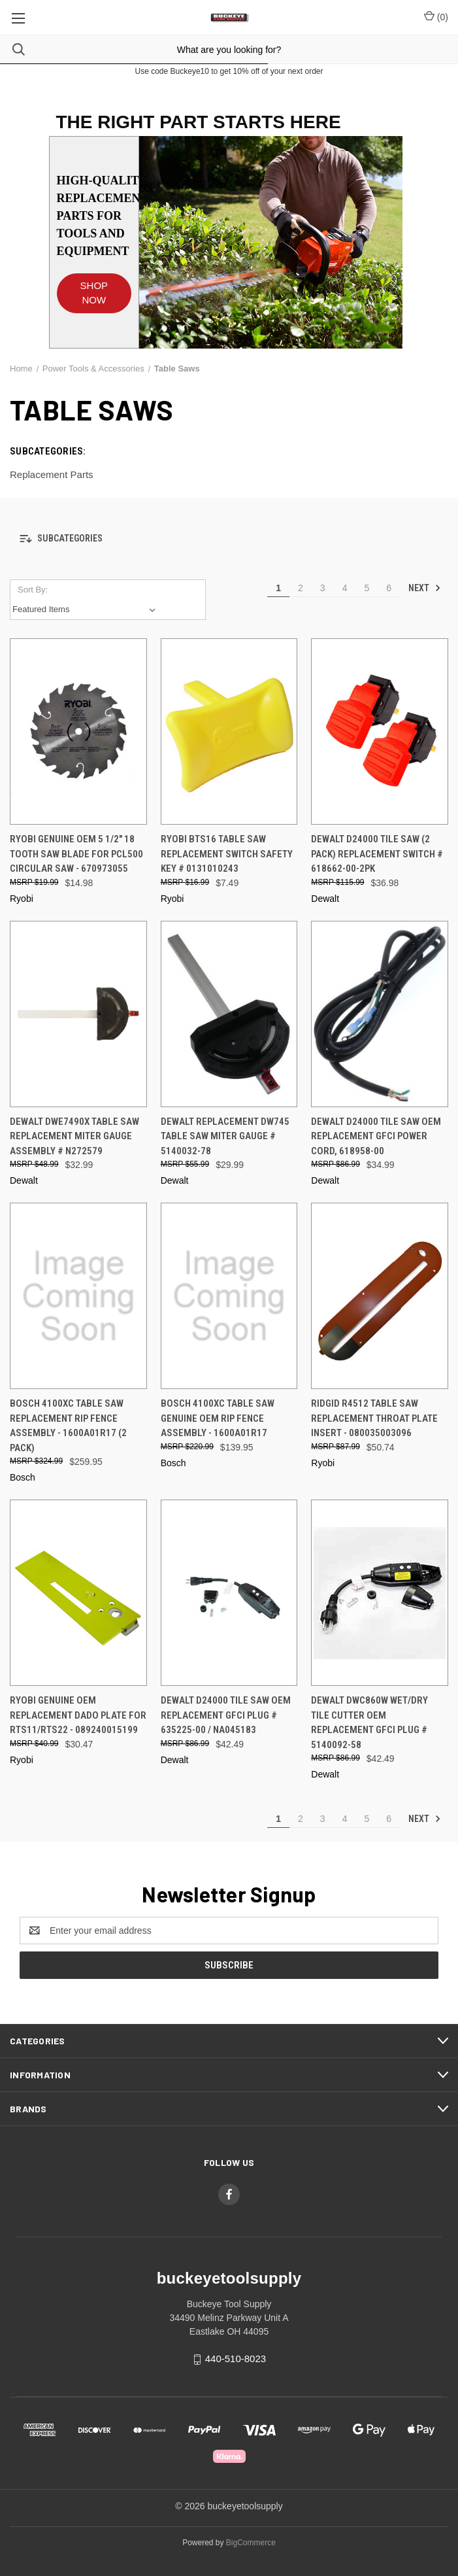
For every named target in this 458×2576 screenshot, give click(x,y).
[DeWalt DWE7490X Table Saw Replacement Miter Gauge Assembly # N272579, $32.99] (78, 1014)
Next (424, 587)
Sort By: (33, 589)
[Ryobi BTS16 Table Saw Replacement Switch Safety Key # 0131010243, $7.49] (229, 731)
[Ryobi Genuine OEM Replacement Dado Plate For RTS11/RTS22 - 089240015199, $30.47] (78, 1592)
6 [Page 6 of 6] (388, 588)
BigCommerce (251, 2542)
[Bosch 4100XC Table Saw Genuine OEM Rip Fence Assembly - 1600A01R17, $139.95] (229, 1295)
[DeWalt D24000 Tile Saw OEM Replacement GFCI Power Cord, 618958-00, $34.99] (380, 1014)
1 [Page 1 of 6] (278, 588)
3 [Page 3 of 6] (322, 588)
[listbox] (86, 609)
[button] (94, 286)
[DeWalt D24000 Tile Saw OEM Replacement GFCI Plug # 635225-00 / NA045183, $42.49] (229, 1592)
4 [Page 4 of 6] (345, 588)
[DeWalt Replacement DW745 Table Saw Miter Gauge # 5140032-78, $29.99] (229, 1014)
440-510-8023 (235, 2358)
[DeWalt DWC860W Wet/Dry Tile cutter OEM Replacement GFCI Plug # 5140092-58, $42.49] (380, 1592)
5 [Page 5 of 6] (366, 588)
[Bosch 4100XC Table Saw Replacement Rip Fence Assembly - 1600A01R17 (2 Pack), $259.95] (78, 1295)
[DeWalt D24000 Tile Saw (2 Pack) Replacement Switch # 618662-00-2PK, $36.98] (380, 731)
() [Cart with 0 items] (436, 16)
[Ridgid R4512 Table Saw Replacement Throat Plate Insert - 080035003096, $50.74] (380, 1295)
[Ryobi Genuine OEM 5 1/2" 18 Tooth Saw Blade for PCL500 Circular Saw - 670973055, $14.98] (78, 731)
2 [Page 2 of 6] (300, 588)
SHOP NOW (94, 293)
